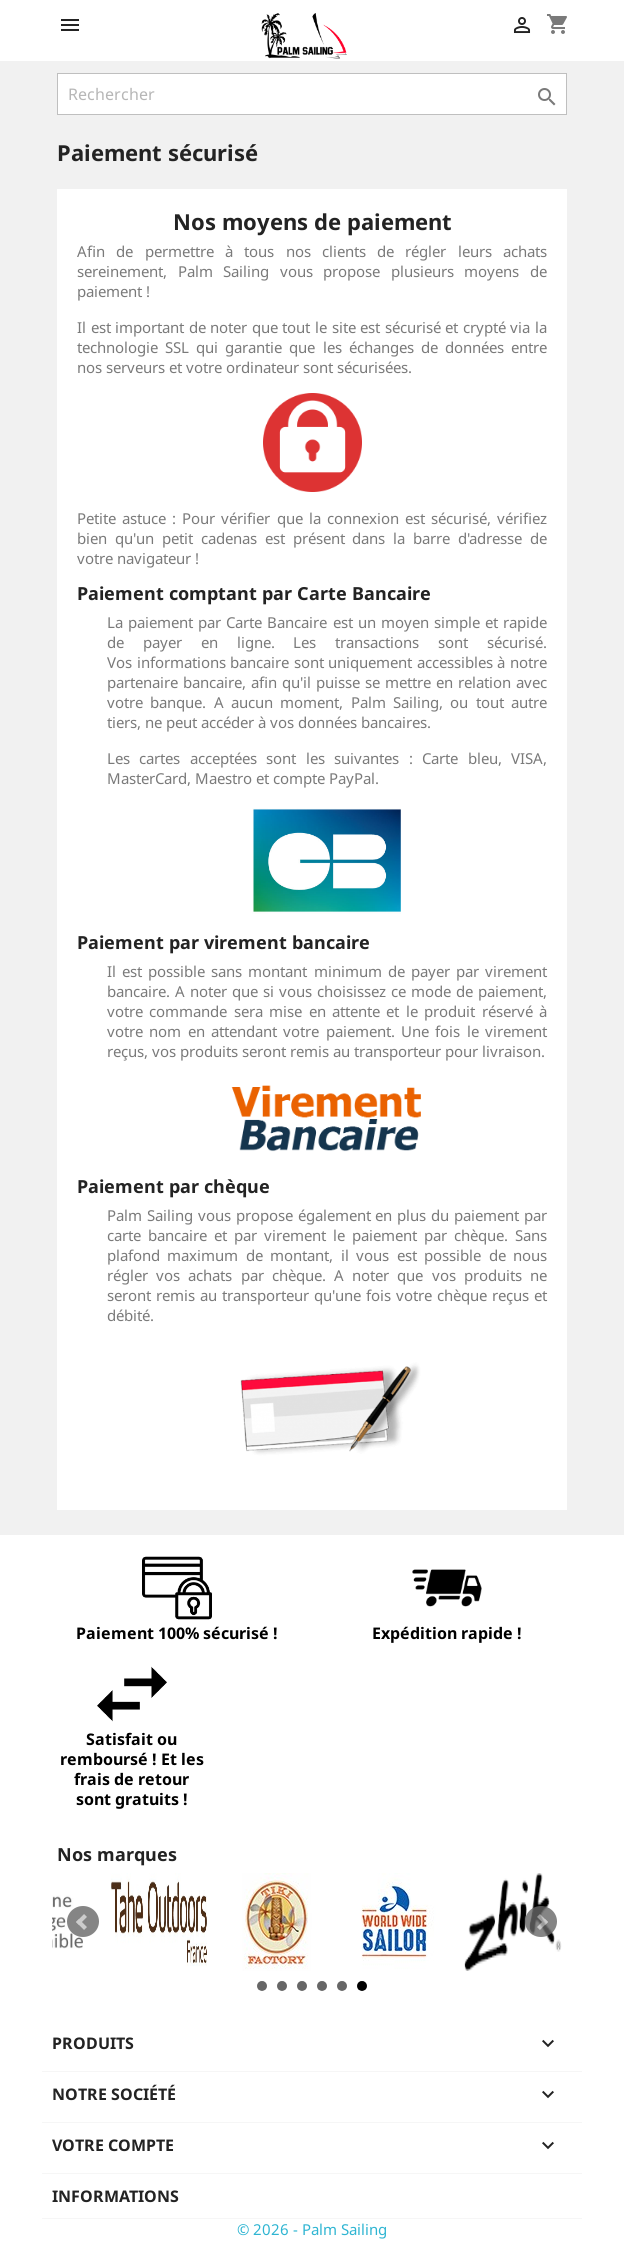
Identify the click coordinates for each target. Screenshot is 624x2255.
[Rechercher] (312, 94)
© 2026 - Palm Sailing (312, 2229)
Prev (83, 1922)
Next (541, 1922)
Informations (115, 2196)
